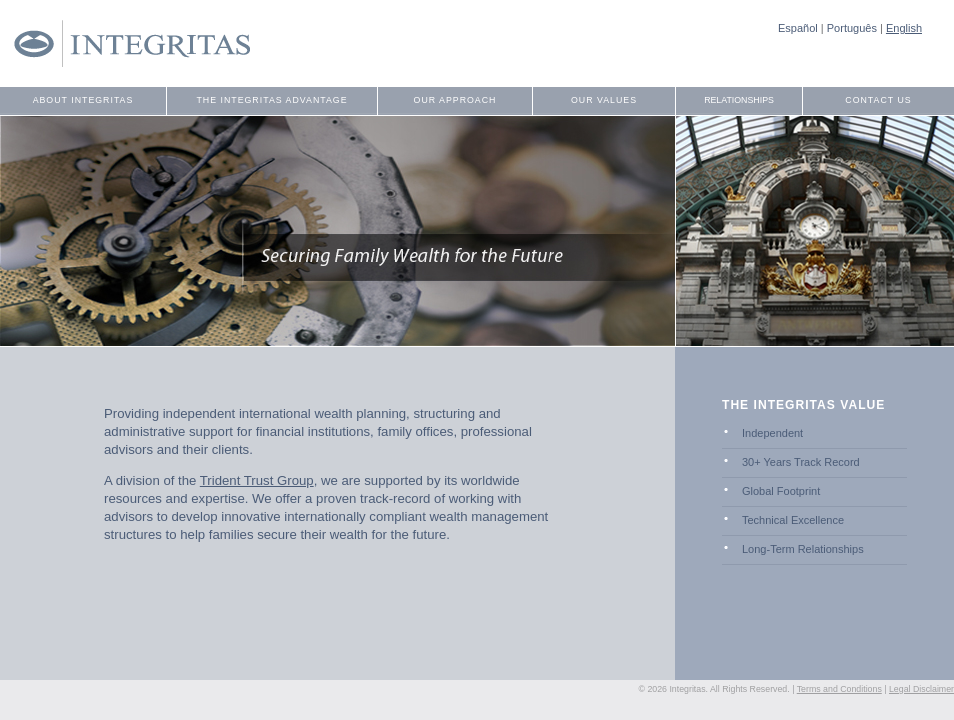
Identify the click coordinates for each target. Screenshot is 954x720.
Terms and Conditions (839, 689)
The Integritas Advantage (271, 100)
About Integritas (83, 100)
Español (798, 28)
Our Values (604, 100)
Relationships (739, 100)
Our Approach (455, 100)
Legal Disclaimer (921, 689)
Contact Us (878, 100)
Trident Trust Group (257, 480)
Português (852, 28)
